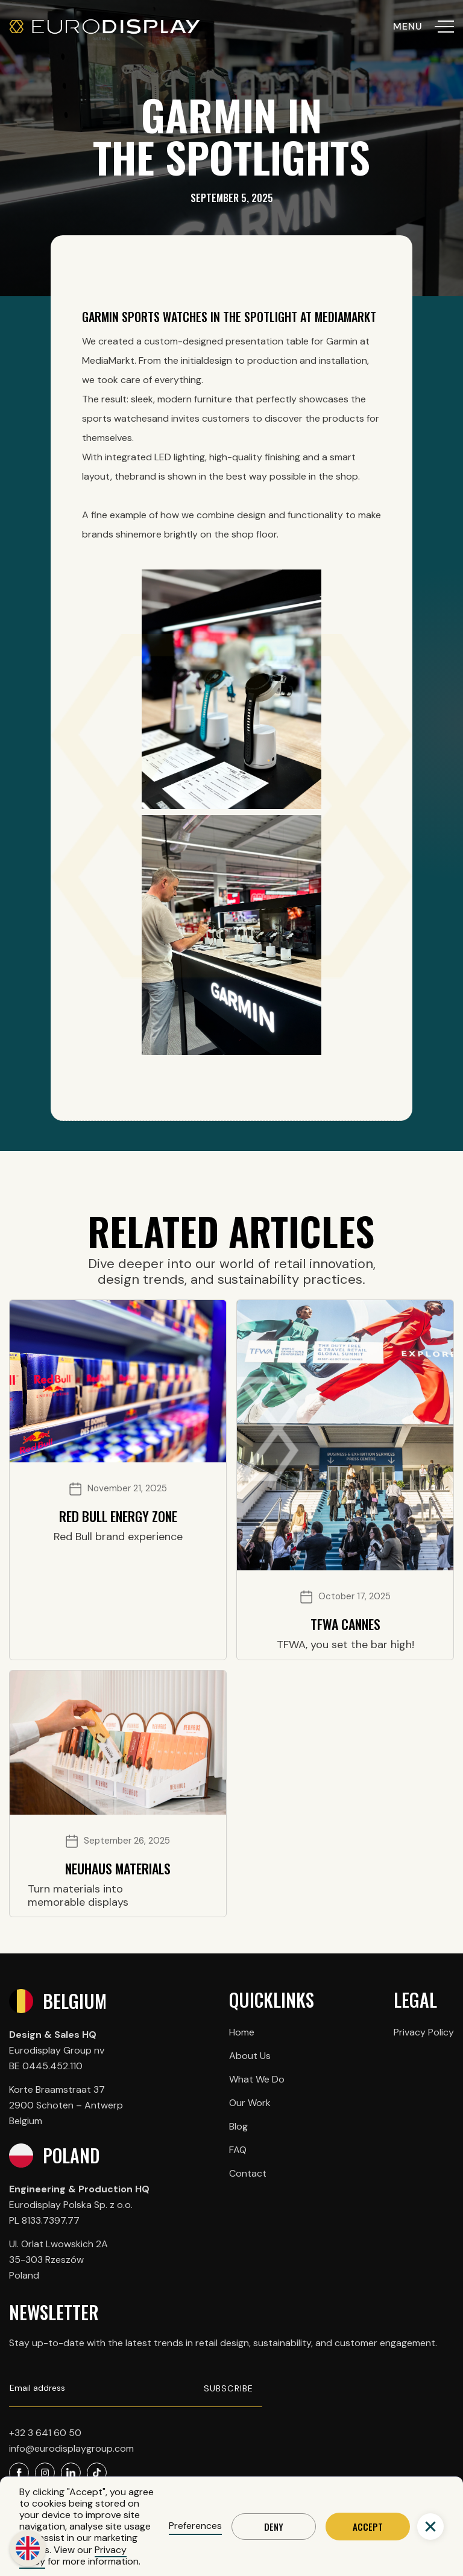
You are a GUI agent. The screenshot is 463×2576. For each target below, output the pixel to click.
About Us (250, 2055)
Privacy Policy (424, 2032)
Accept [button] (368, 2526)
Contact (247, 2173)
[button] (430, 2526)
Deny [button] (273, 2526)
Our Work (250, 2102)
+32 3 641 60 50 (45, 2432)
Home (241, 2032)
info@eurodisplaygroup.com (71, 2448)
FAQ (238, 2149)
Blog (238, 2126)
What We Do (257, 2079)
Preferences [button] (195, 2525)
